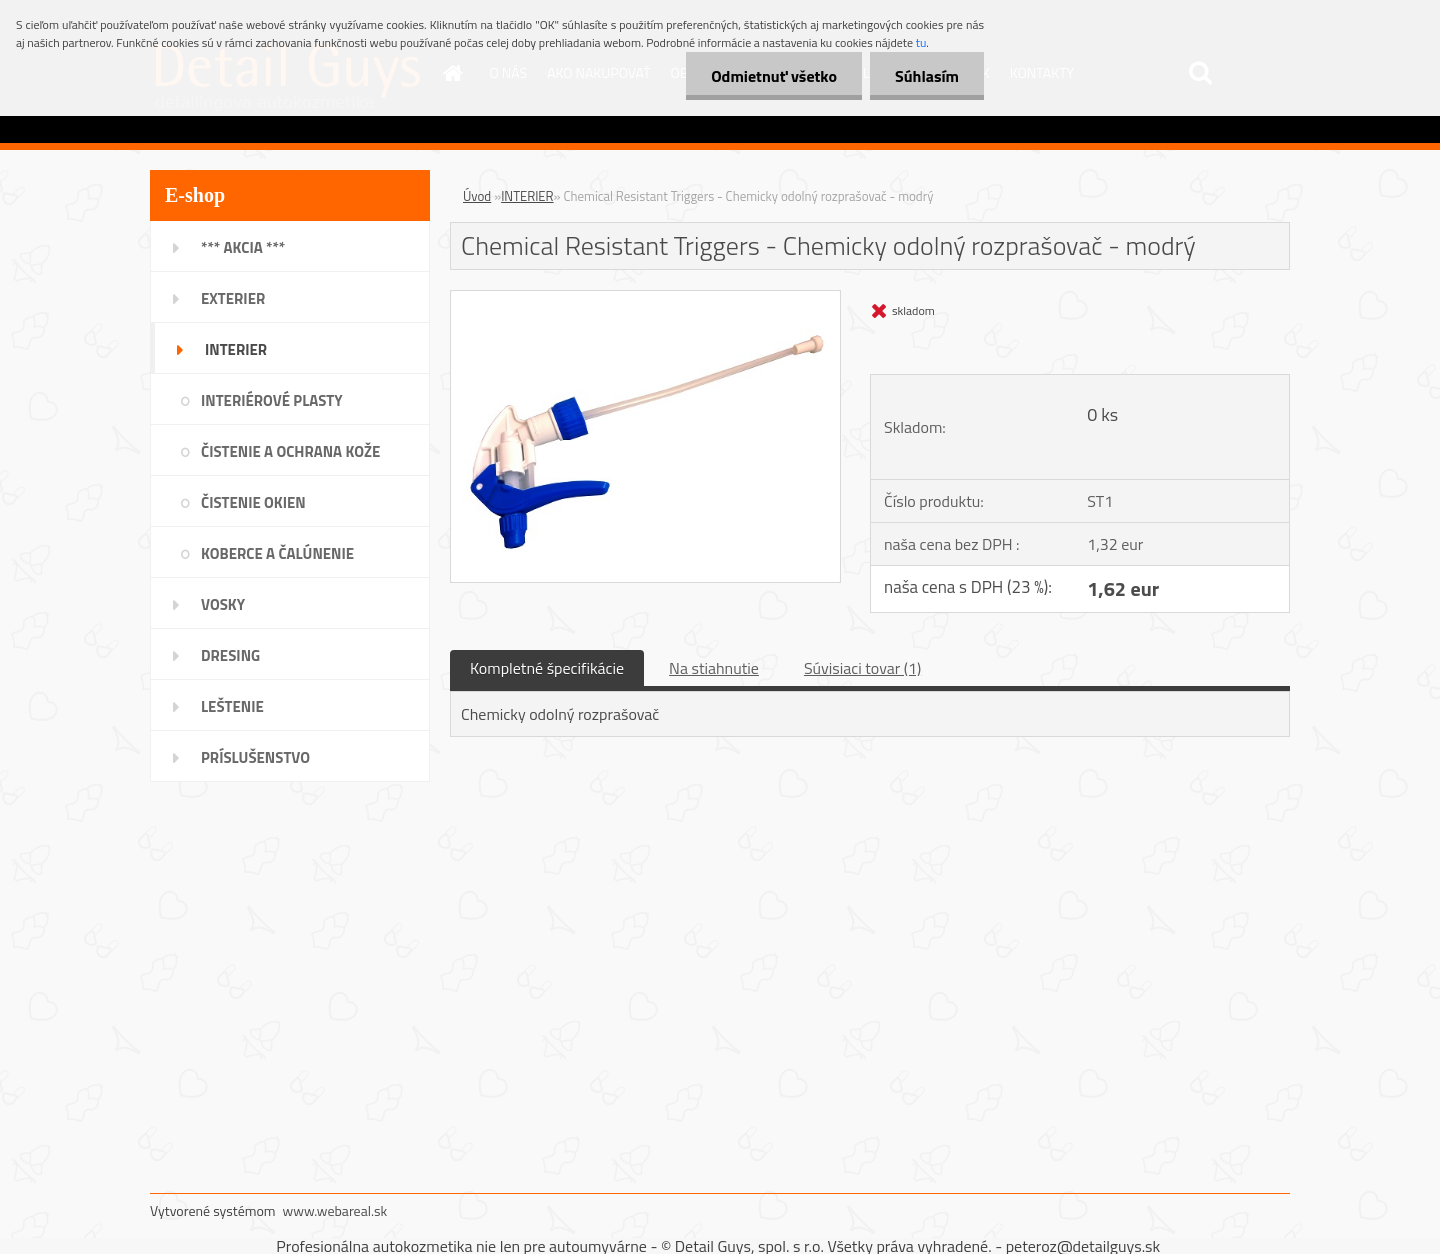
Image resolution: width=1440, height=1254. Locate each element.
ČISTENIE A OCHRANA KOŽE (290, 451)
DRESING (230, 655)
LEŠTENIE (232, 706)
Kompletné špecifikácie (547, 668)
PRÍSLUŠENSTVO (255, 757)
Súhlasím (927, 76)
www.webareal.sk (335, 1210)
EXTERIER (233, 298)
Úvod (477, 196)
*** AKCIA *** (243, 247)
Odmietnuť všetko (774, 76)
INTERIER (236, 349)
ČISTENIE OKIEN (253, 502)
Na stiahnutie (714, 668)
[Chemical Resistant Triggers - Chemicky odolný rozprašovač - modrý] (645, 299)
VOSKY (223, 604)
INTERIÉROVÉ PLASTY (272, 400)
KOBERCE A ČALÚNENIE (277, 553)
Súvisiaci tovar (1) (862, 668)
